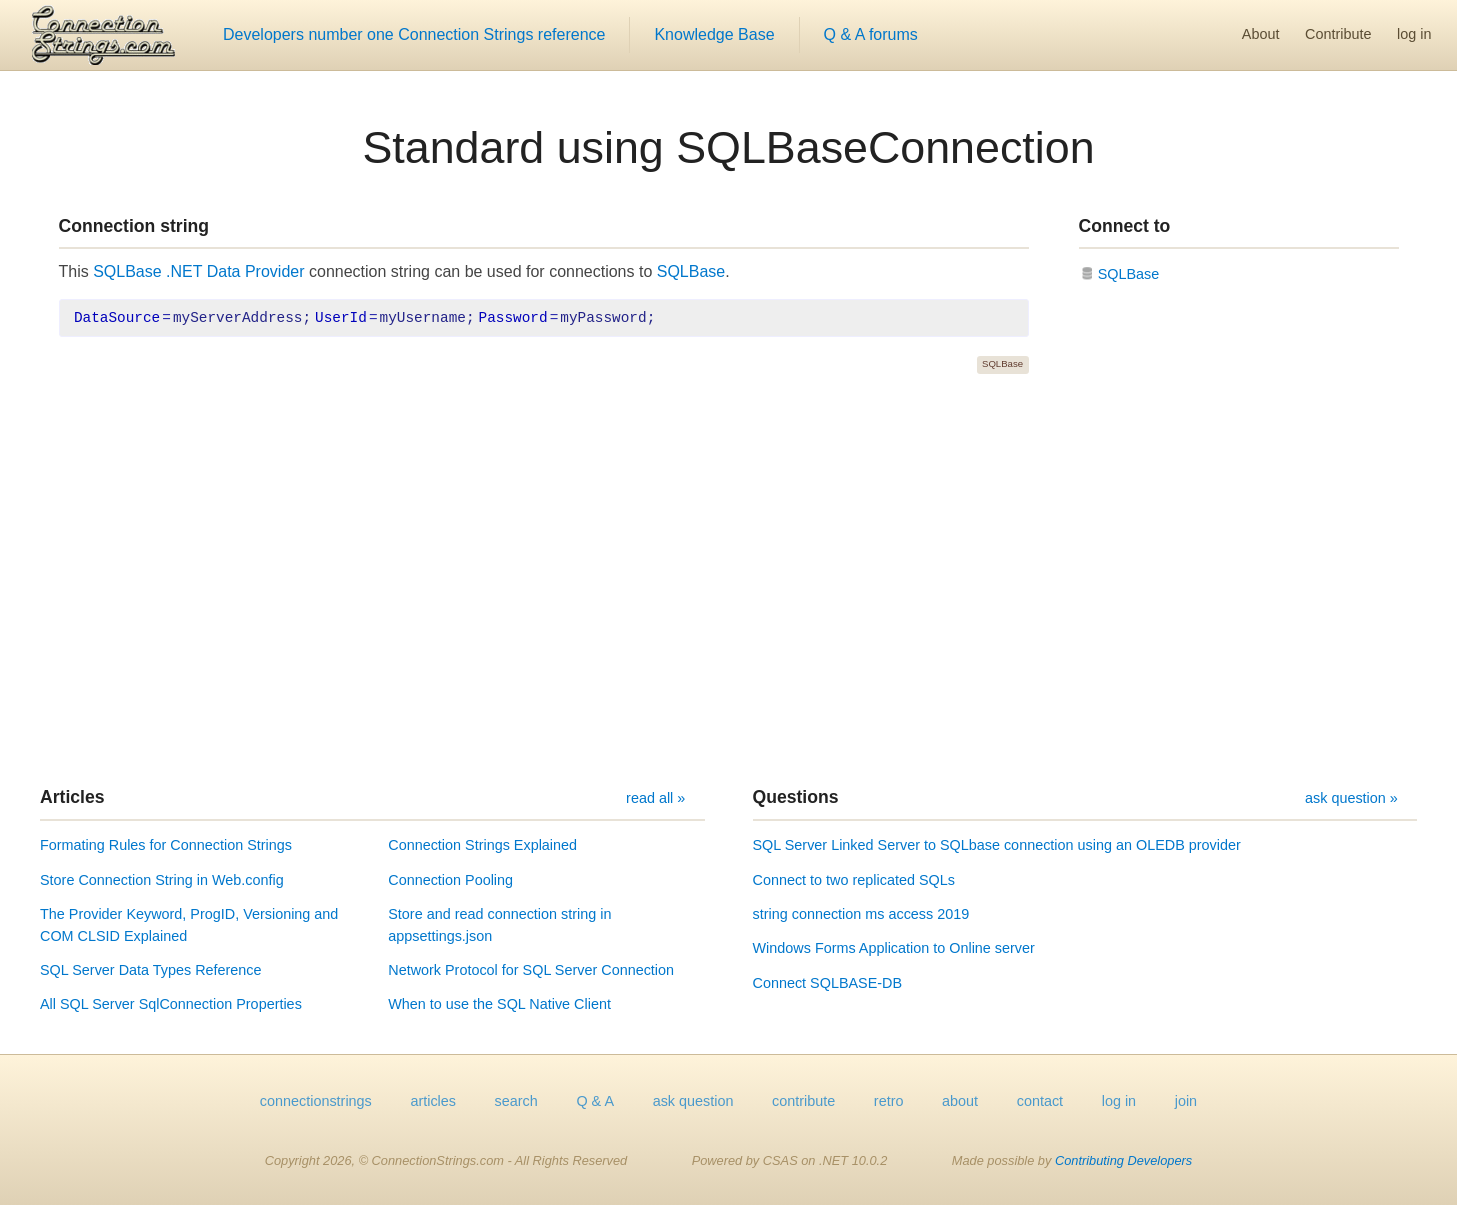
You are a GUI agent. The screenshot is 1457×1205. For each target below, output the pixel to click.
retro (889, 1101)
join (1186, 1101)
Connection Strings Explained (482, 845)
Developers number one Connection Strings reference (414, 34)
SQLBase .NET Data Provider (198, 271)
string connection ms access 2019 (861, 914)
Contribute (1338, 34)
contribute (803, 1101)
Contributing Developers (1123, 1160)
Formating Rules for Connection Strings (166, 845)
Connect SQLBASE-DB (828, 983)
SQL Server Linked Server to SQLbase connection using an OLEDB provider (997, 845)
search (516, 1101)
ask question (693, 1101)
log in (1414, 34)
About (1261, 34)
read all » (655, 798)
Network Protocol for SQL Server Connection (531, 970)
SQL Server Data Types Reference (151, 970)
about (960, 1101)
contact (1040, 1101)
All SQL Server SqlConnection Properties (171, 1004)
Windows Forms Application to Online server (894, 948)
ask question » (1351, 798)
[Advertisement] (729, 580)
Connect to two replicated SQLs (854, 880)
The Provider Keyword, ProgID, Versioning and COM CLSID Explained (189, 925)
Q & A (595, 1101)
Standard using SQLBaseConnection (728, 147)
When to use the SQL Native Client (499, 1004)
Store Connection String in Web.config (162, 880)
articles (433, 1101)
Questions (796, 797)
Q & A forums (871, 34)
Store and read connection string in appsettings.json (499, 925)
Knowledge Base (714, 34)
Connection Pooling (450, 880)
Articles (72, 797)
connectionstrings (316, 1101)
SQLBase (691, 271)
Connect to (1125, 226)
